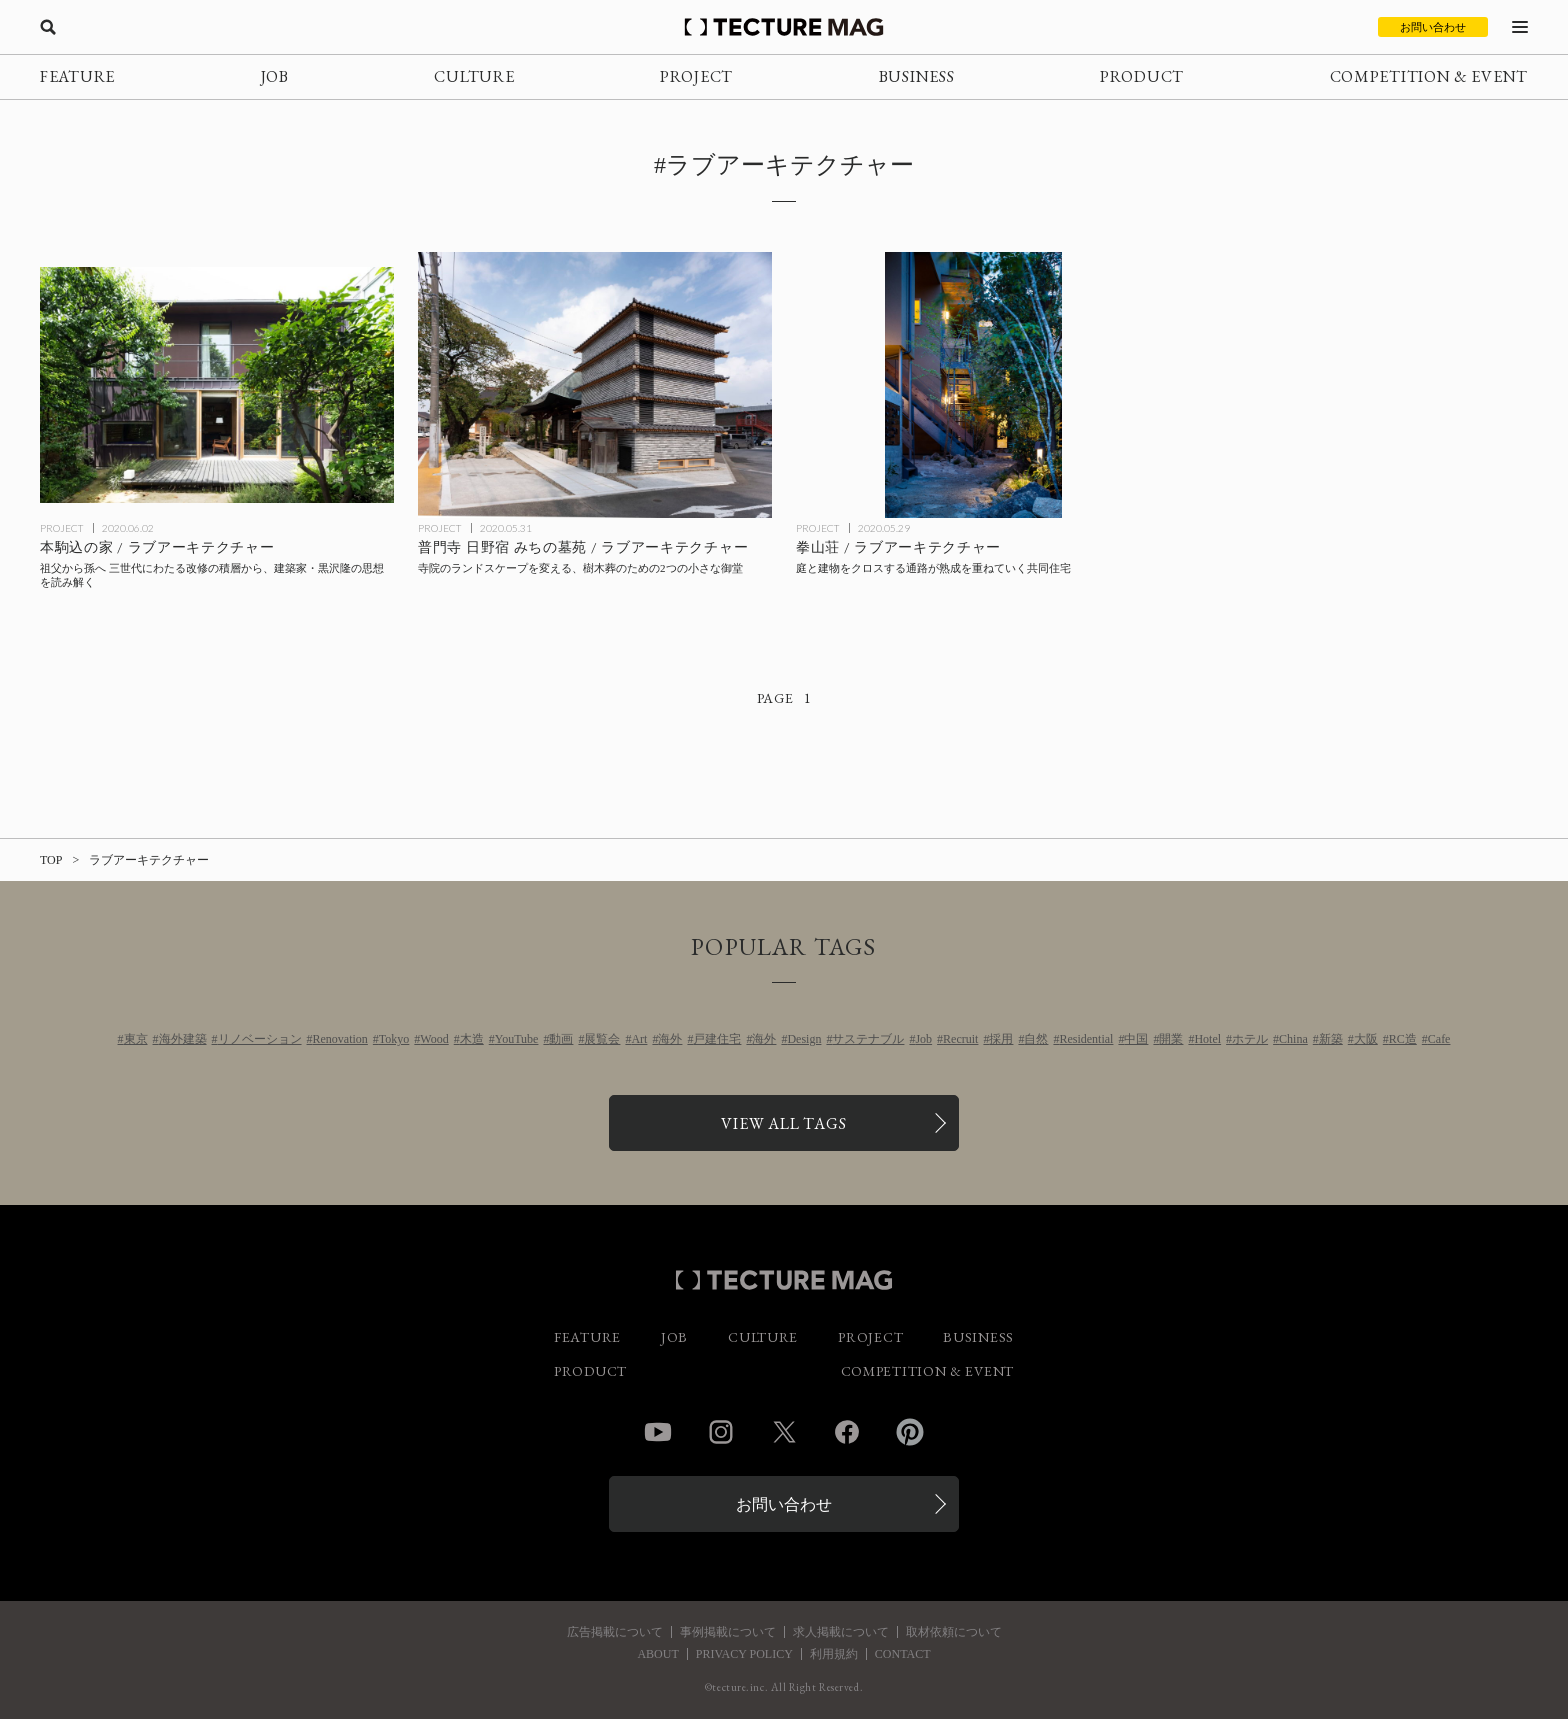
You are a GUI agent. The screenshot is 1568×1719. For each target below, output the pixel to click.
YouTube (517, 1039)
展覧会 (602, 1039)
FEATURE (77, 76)
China (1293, 1039)
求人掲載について (841, 1632)
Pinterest (910, 1432)
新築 (1331, 1039)
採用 (1001, 1039)
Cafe (1439, 1039)
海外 (670, 1039)
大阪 (1366, 1039)
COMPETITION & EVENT (1429, 76)
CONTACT (903, 1654)
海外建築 (183, 1039)
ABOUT (657, 1654)
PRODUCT (1142, 76)
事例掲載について (728, 1632)
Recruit (960, 1039)
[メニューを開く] (1520, 27)
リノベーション (260, 1039)
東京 (136, 1039)
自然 (1036, 1039)
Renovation (340, 1039)
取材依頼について (954, 1632)
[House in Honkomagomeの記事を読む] (217, 385)
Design (804, 1039)
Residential (1086, 1039)
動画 (561, 1039)
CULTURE (474, 76)
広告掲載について (615, 1632)
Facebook (847, 1432)
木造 (472, 1039)
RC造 (1403, 1039)
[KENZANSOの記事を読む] (973, 385)
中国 (1136, 1039)
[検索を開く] (48, 27)
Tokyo (394, 1039)
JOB (275, 76)
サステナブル (868, 1039)
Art (639, 1039)
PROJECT (696, 76)
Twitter (784, 1432)
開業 (1171, 1039)
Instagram (721, 1432)
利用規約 (834, 1654)
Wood (434, 1039)
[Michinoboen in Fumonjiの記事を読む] (595, 385)
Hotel (1207, 1039)
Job (923, 1039)
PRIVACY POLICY (744, 1654)
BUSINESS (917, 76)
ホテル (1250, 1039)
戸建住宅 (717, 1039)
